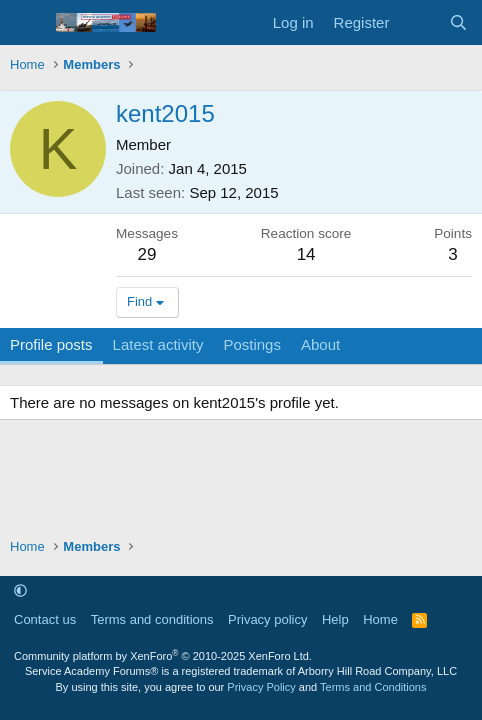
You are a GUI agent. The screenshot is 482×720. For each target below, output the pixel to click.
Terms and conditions (152, 619)
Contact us (45, 619)
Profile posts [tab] (51, 344)
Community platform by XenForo (163, 656)
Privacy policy (267, 619)
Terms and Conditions (373, 687)
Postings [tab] (252, 344)
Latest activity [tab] (158, 344)
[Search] (458, 22)
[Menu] (27, 23)
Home (380, 619)
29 (147, 254)
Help (335, 619)
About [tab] (320, 344)
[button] (20, 590)
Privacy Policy (261, 687)
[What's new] (418, 22)
